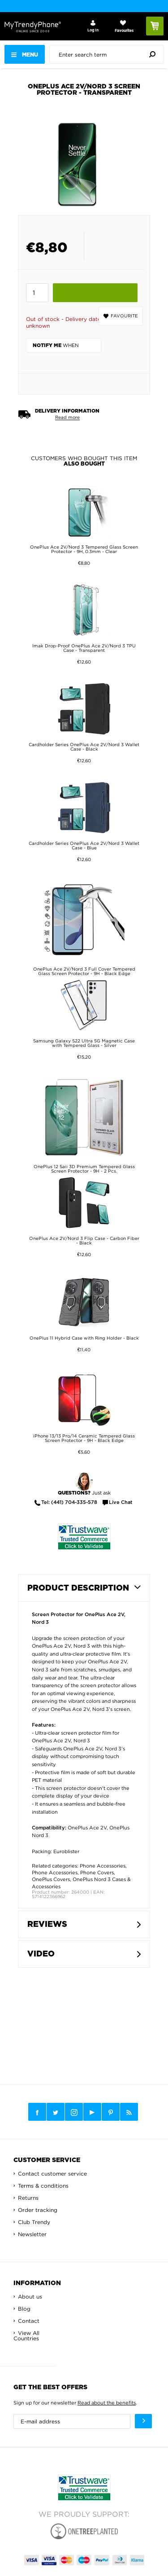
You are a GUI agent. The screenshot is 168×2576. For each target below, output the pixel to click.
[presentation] (108, 54)
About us (30, 2296)
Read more (67, 417)
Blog (24, 2309)
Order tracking (37, 2210)
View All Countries (26, 2335)
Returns (28, 2198)
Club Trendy (34, 2222)
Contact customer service (52, 2173)
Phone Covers (97, 1872)
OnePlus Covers (51, 1879)
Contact (28, 2321)
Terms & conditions (43, 2186)
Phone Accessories (102, 1865)
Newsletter (32, 2234)
